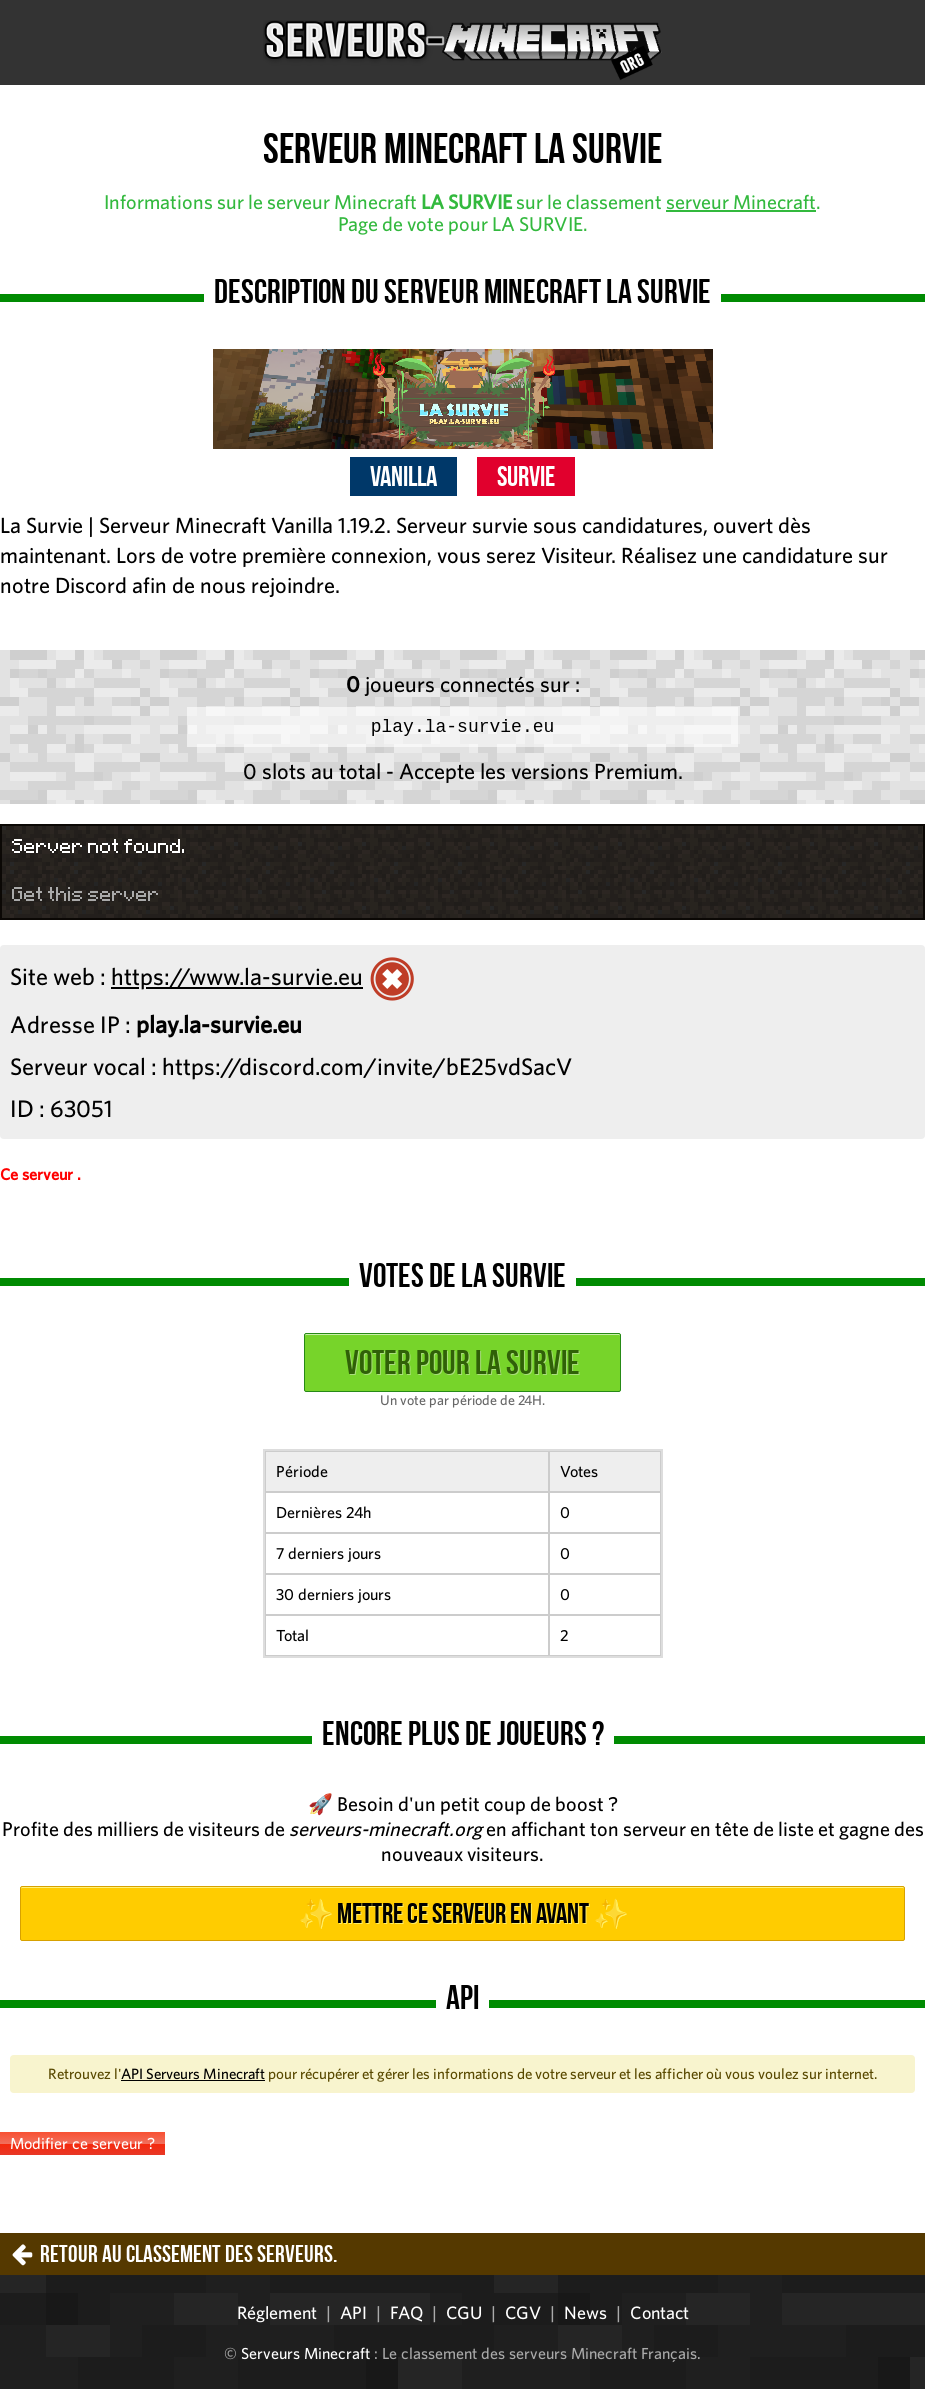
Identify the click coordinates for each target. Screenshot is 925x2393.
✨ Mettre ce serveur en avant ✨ (463, 1917)
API (353, 2316)
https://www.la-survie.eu (237, 980)
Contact (659, 2316)
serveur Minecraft (741, 201)
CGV (523, 2316)
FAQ (406, 2316)
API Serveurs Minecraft (193, 2077)
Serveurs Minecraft (305, 2357)
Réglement (277, 2316)
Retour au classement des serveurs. (188, 2258)
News (585, 2316)
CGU (464, 2316)
